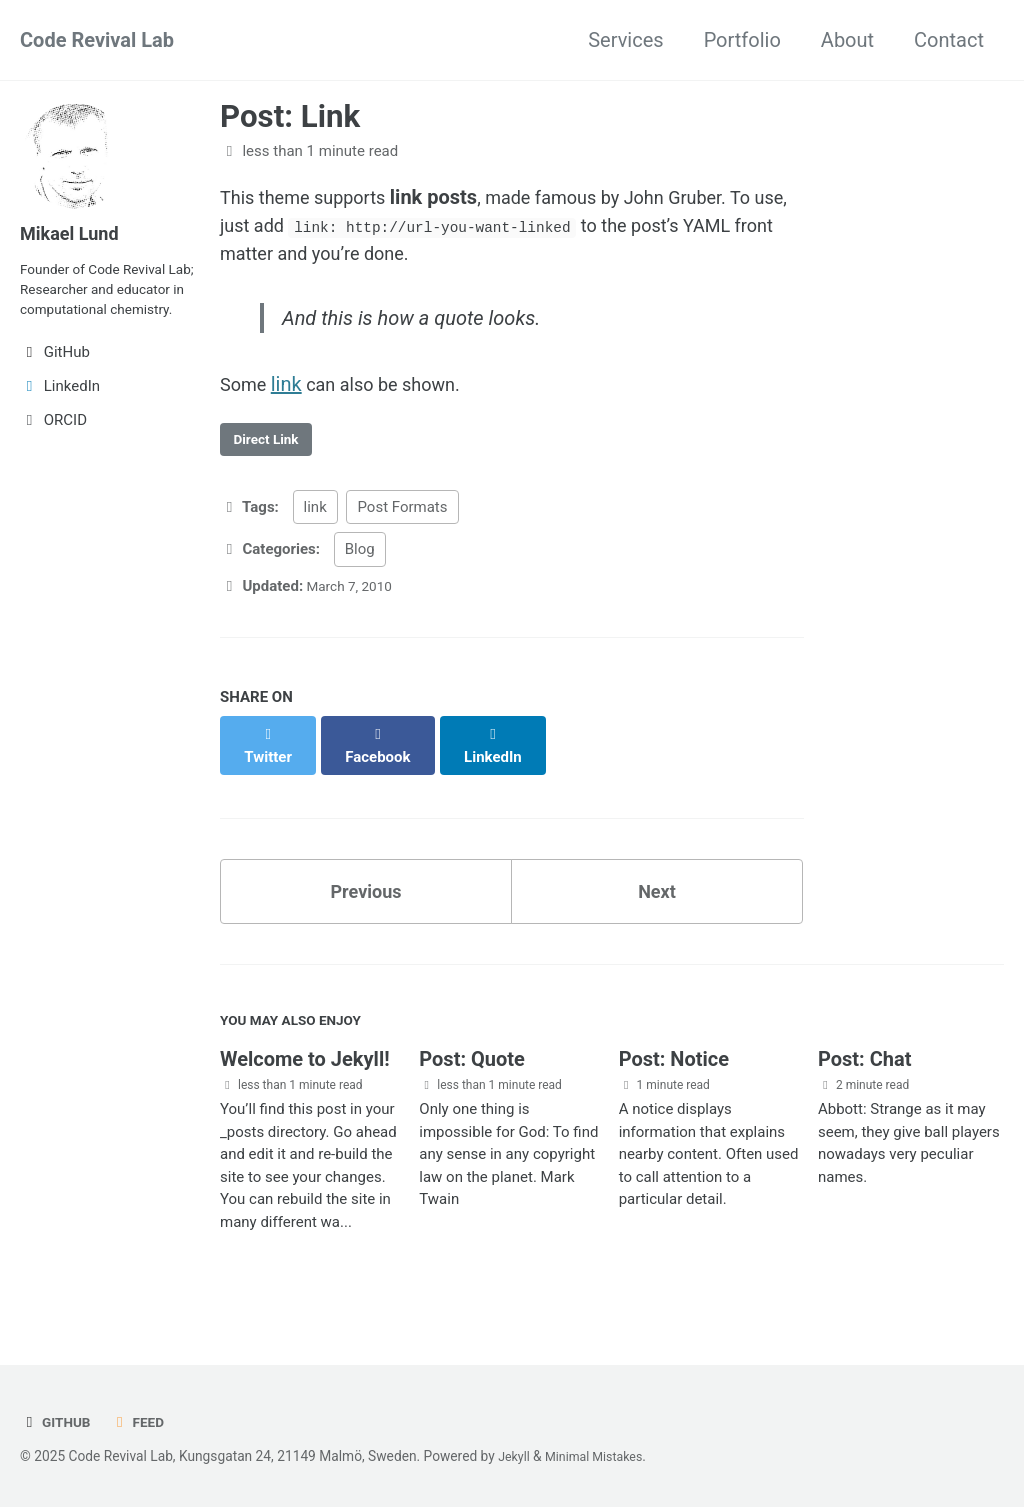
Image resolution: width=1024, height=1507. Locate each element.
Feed (144, 1422)
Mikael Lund (75, 233)
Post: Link (290, 116)
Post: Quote (472, 1071)
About (847, 40)
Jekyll (515, 1456)
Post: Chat (864, 1071)
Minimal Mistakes (603, 1456)
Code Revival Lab (97, 40)
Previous (366, 894)
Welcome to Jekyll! (305, 1071)
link (291, 397)
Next (657, 894)
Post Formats (402, 527)
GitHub (58, 1422)
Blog (360, 569)
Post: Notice (674, 1071)
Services (625, 40)
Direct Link (271, 457)
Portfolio (742, 40)
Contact (949, 40)
